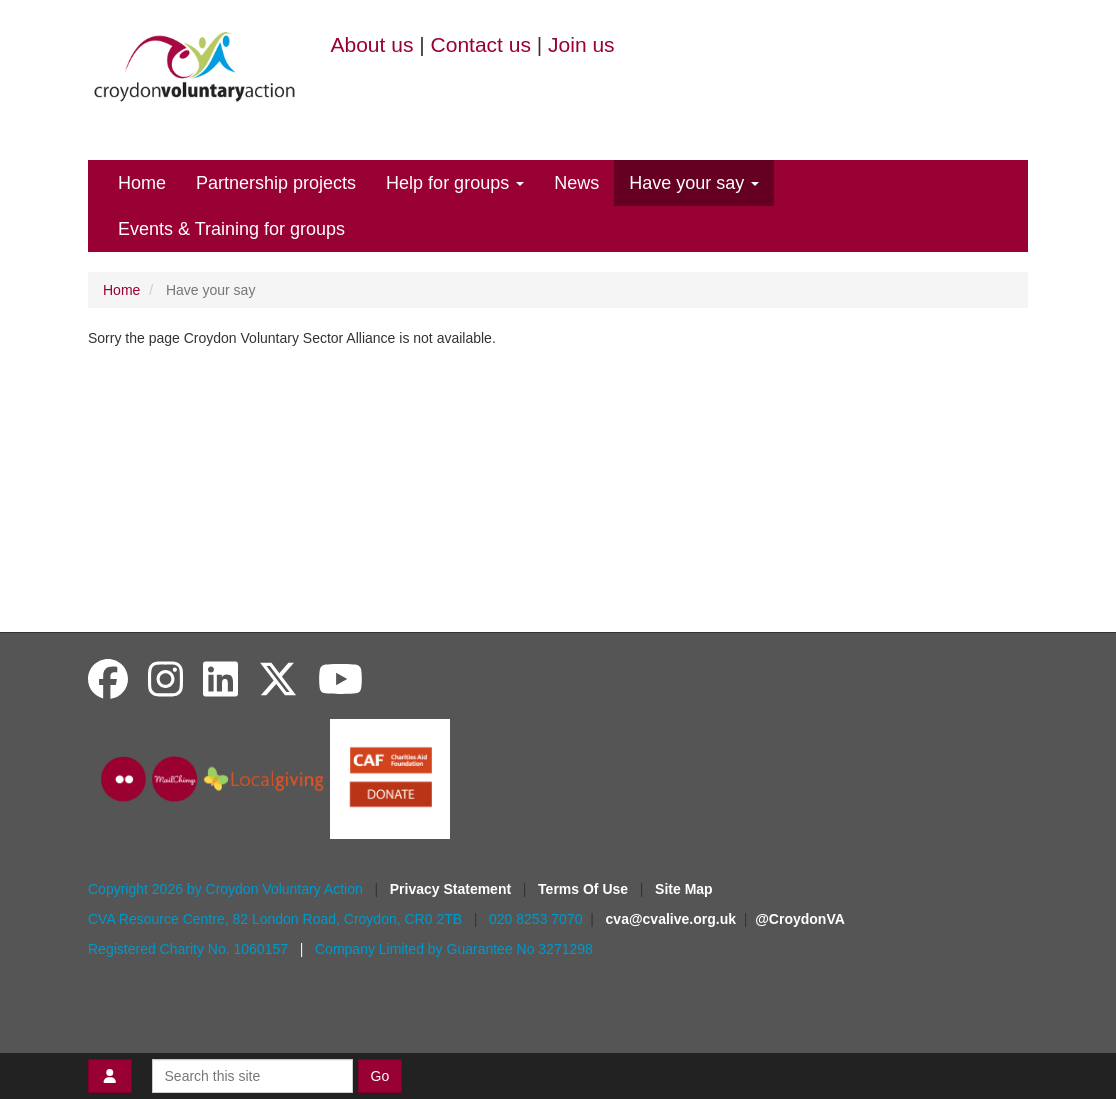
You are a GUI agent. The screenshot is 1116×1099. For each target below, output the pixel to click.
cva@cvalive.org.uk (671, 919)
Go (380, 1076)
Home (142, 183)
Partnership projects (276, 183)
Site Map (684, 889)
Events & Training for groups (231, 229)
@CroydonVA (800, 919)
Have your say (694, 183)
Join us (581, 44)
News (576, 183)
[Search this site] (252, 1076)
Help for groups (455, 183)
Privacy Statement (452, 889)
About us (372, 44)
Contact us (481, 44)
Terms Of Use (585, 889)
